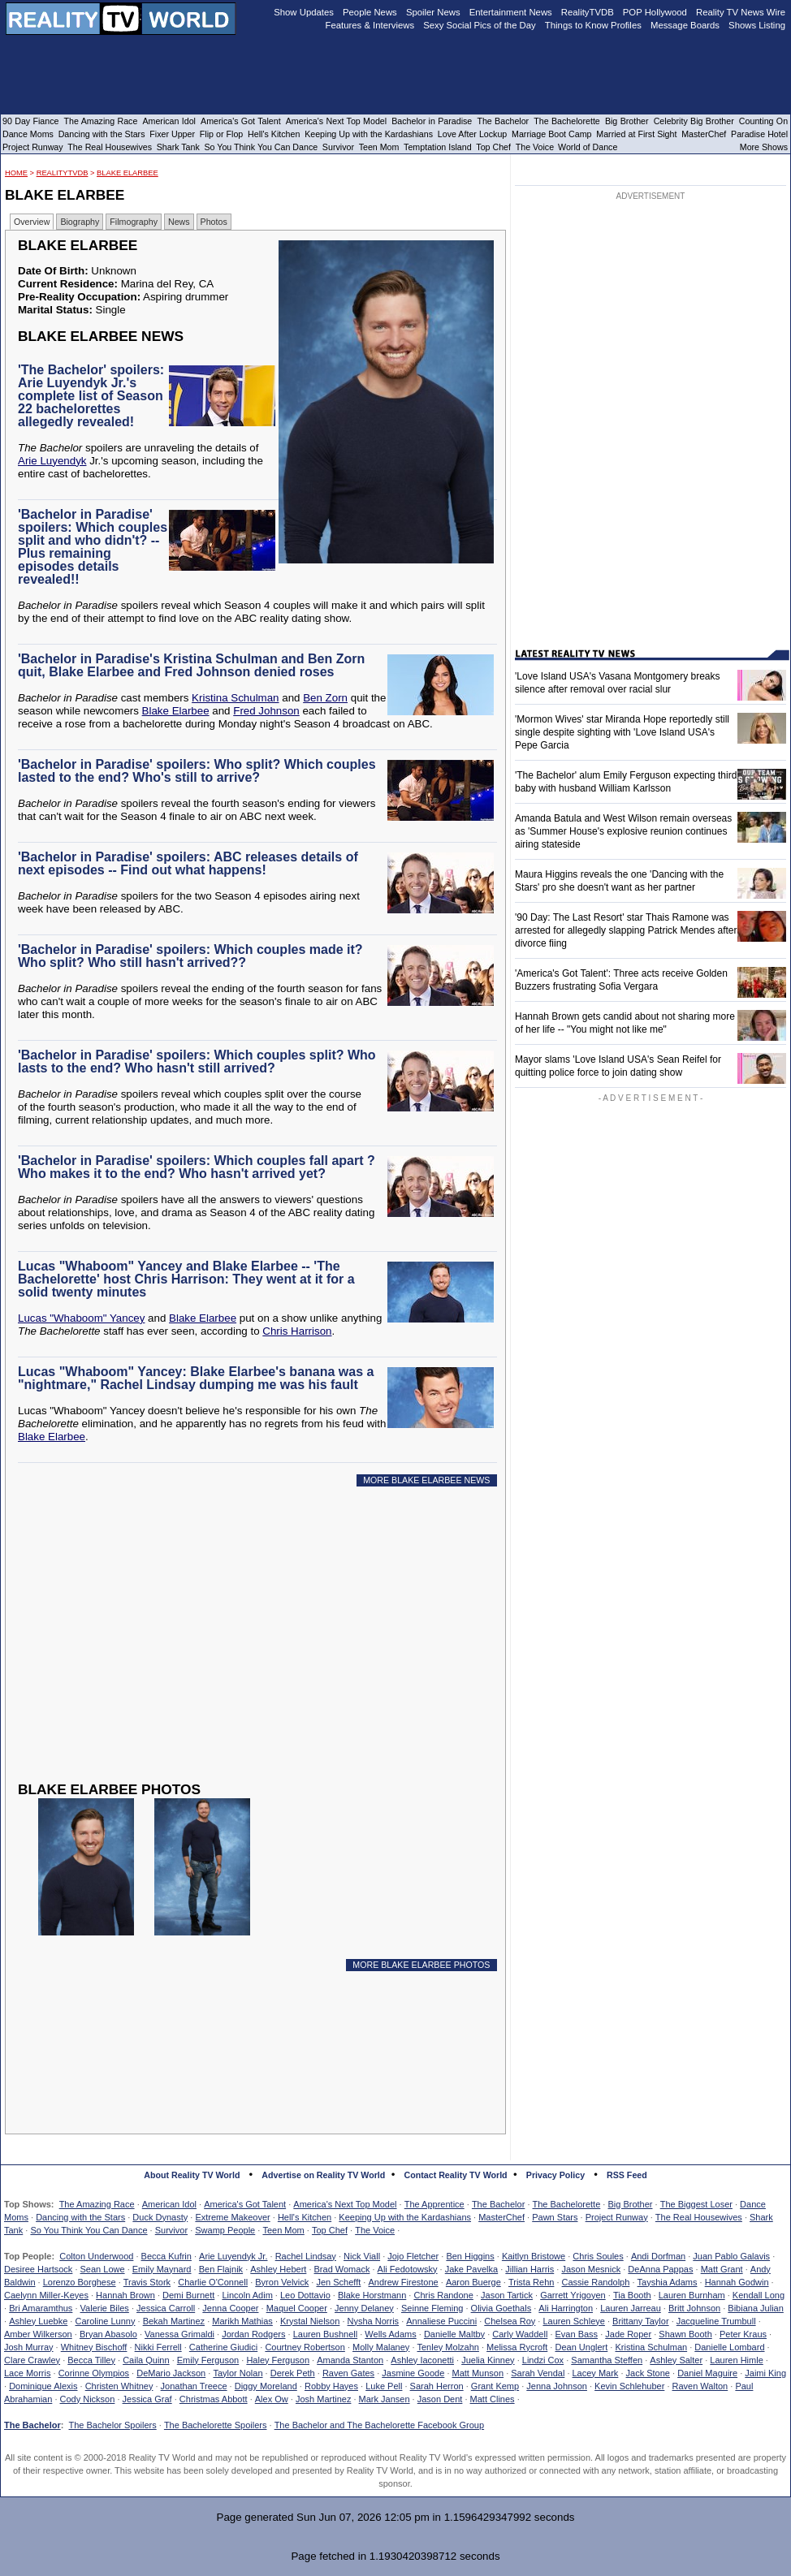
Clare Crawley (32, 2360)
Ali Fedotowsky (408, 2269)
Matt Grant (722, 2269)
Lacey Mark (596, 2373)
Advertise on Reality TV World (323, 2175)
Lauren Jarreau (630, 2308)
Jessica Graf (147, 2399)
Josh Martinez (323, 2399)
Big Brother (629, 2204)
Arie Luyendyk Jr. (233, 2256)
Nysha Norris (374, 2321)
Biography (79, 222)
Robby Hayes (331, 2386)
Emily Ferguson (208, 2360)
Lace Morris (27, 2373)
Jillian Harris (529, 2269)
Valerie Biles (104, 2308)
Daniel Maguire (707, 2373)
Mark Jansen (384, 2399)
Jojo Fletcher (413, 2256)
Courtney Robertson (304, 2347)
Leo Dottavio (305, 2295)
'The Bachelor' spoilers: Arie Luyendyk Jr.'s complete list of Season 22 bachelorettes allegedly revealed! (91, 396)
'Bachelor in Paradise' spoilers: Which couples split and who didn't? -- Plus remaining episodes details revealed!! (92, 546)
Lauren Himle (736, 2360)
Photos (214, 222)
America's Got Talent (245, 2204)
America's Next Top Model (344, 2204)
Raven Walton (700, 2386)
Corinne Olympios (93, 2373)
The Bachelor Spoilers (112, 2425)
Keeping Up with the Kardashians (405, 2217)
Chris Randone (443, 2295)
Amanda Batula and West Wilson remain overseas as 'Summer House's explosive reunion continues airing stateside (623, 831)
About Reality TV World (192, 2175)
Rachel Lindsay (305, 2256)
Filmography (134, 222)
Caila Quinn (146, 2360)
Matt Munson (478, 2373)
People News (370, 12)
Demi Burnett (188, 2295)
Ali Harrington (565, 2308)
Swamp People (225, 2230)
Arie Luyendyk (52, 461)
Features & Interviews (370, 25)
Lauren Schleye (573, 2321)
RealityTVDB (63, 173)
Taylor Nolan (237, 2373)
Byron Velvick (282, 2282)
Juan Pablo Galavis (731, 2256)
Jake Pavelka (471, 2269)
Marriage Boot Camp (551, 134)
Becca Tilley (91, 2360)
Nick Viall (362, 2256)
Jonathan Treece (194, 2386)
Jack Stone (648, 2373)
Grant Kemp (495, 2386)
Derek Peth (292, 2373)
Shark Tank (178, 147)
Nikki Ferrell (158, 2347)
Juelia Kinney (487, 2360)
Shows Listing (756, 25)
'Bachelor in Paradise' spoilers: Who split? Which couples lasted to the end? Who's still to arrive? (197, 770)
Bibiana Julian (756, 2308)
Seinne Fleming (432, 2308)
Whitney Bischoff (94, 2347)
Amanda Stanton (350, 2360)
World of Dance (587, 147)
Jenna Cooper (230, 2308)
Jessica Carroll (165, 2308)
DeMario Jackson (170, 2373)
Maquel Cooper (296, 2308)
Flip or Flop (221, 134)
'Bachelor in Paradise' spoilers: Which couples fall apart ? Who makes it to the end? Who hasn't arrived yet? (196, 1167)
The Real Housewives (698, 2217)
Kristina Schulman (235, 698)
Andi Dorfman (658, 2256)
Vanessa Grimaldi (179, 2334)
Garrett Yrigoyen (573, 2295)
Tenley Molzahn (448, 2347)
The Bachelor (498, 2204)
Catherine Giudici (223, 2347)
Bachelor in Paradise (431, 121)
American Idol (169, 2204)
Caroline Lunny (105, 2321)
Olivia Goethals (501, 2308)
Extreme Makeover (232, 2217)
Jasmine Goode (413, 2373)
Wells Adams (390, 2334)
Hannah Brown (125, 2295)
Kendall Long (759, 2295)
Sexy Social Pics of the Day (479, 25)
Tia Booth (632, 2295)
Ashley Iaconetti (422, 2360)
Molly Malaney (380, 2347)
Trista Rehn (531, 2282)
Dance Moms (28, 134)
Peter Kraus (743, 2334)
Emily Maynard (162, 2269)
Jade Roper (628, 2334)
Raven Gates (348, 2373)
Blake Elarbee (127, 173)
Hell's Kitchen (304, 2217)
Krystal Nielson (309, 2321)
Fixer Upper (172, 134)
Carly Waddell (519, 2334)
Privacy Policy (555, 2175)
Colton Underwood (96, 2256)
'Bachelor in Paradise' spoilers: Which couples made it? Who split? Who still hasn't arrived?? (190, 956)
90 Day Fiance (30, 121)
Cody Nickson (87, 2399)
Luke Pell (383, 2386)
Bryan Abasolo (108, 2334)
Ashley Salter (676, 2360)
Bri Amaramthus (40, 2308)
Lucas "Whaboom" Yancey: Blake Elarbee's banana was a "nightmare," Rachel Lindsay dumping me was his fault (196, 1378)
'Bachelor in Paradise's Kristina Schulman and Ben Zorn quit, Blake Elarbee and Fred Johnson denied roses (191, 665)
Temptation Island (438, 147)
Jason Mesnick (590, 2269)
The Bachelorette (567, 2204)
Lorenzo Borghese (79, 2282)
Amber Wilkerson (38, 2334)
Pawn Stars (554, 2217)
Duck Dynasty (160, 2217)
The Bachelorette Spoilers (215, 2425)
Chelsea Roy (509, 2321)
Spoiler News (433, 12)
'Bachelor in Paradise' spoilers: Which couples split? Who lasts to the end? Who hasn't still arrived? (197, 1061)
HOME (16, 173)
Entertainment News (510, 12)
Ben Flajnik (221, 2269)
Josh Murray (29, 2347)
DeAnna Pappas (660, 2269)
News (179, 222)
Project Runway (617, 2217)
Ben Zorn (325, 698)
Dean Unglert (581, 2347)
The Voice (375, 2230)
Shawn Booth (685, 2334)
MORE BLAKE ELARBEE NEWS (426, 1480)
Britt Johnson (694, 2308)
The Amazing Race (97, 2204)
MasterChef (501, 2217)
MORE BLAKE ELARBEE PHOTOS (421, 1965)
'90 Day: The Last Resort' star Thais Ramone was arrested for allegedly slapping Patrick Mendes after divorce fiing (626, 930)
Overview (32, 222)
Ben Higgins (470, 2256)
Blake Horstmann (372, 2295)
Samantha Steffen (606, 2360)
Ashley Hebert (278, 2269)
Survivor (171, 2230)
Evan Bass (577, 2334)
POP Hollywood (655, 12)
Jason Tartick (507, 2295)
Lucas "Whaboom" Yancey (81, 1318)
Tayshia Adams (668, 2282)
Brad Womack (342, 2269)
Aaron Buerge (473, 2282)
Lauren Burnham (692, 2295)
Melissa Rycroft (516, 2347)
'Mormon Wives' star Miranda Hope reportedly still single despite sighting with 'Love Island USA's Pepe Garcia (622, 732)
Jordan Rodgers (253, 2334)
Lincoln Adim (247, 2295)
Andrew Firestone (403, 2282)
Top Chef (330, 2230)
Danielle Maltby (454, 2334)
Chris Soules (598, 2256)
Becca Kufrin (166, 2256)
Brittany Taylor (640, 2321)
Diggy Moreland (266, 2386)
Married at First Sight (636, 134)
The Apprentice (434, 2204)
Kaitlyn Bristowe (533, 2256)
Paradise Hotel (759, 134)
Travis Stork (147, 2282)
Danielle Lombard (729, 2347)
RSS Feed (627, 2175)
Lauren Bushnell (325, 2334)
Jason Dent (440, 2399)
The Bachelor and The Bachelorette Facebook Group (379, 2425)
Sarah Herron (437, 2386)
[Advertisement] (240, 1646)
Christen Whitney (119, 2386)
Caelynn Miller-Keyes (46, 2295)
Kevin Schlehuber (629, 2386)
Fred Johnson (266, 711)
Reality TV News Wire (740, 12)
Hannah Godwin (737, 2282)
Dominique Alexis (43, 2386)
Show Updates (304, 12)
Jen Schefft (338, 2282)
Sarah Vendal (537, 2373)
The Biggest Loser (696, 2204)
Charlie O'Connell (213, 2282)
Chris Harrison (296, 1331)
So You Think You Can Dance (88, 2230)
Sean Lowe (102, 2269)
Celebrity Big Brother (694, 121)
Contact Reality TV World (456, 2175)
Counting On (763, 121)
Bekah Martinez (174, 2321)
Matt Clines (492, 2399)
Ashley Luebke (38, 2321)
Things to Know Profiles (593, 25)
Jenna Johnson (556, 2386)
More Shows (764, 147)
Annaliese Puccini (441, 2321)
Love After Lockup (472, 134)
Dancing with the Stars (80, 2217)
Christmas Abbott (213, 2399)
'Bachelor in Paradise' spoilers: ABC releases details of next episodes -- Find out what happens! (188, 863)
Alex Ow (271, 2399)
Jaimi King (765, 2373)
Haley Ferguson (277, 2360)
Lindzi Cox (543, 2360)
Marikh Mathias (242, 2321)
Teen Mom (283, 2230)
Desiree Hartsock (38, 2269)
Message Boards (685, 25)
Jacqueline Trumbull (716, 2321)
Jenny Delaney (364, 2308)
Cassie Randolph (596, 2282)
